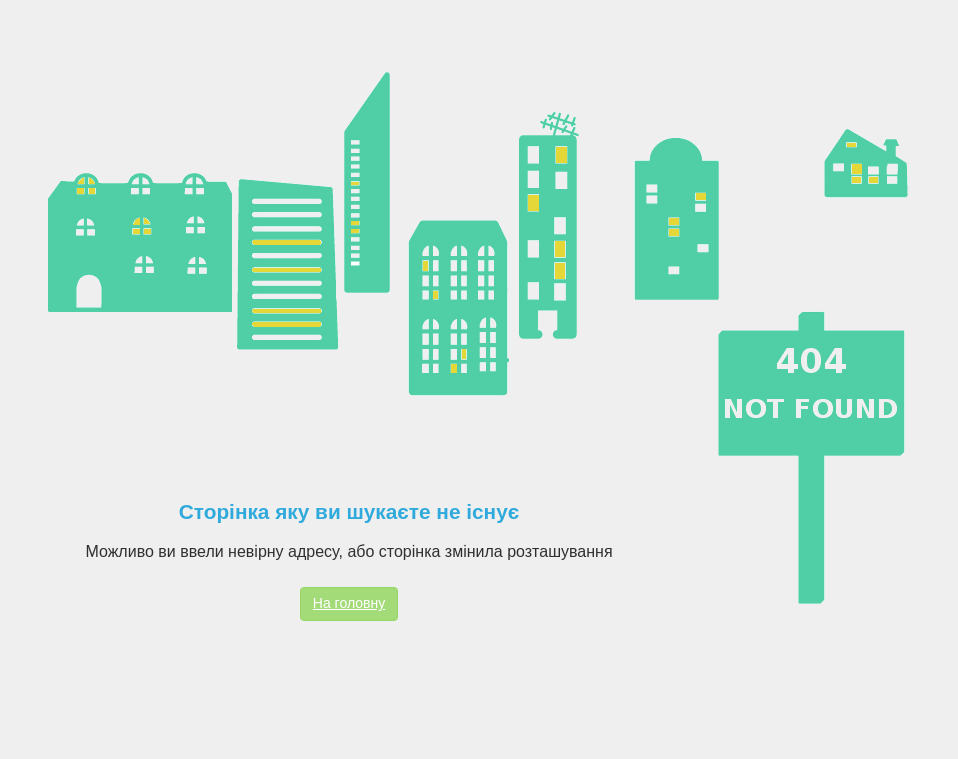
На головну (349, 603)
